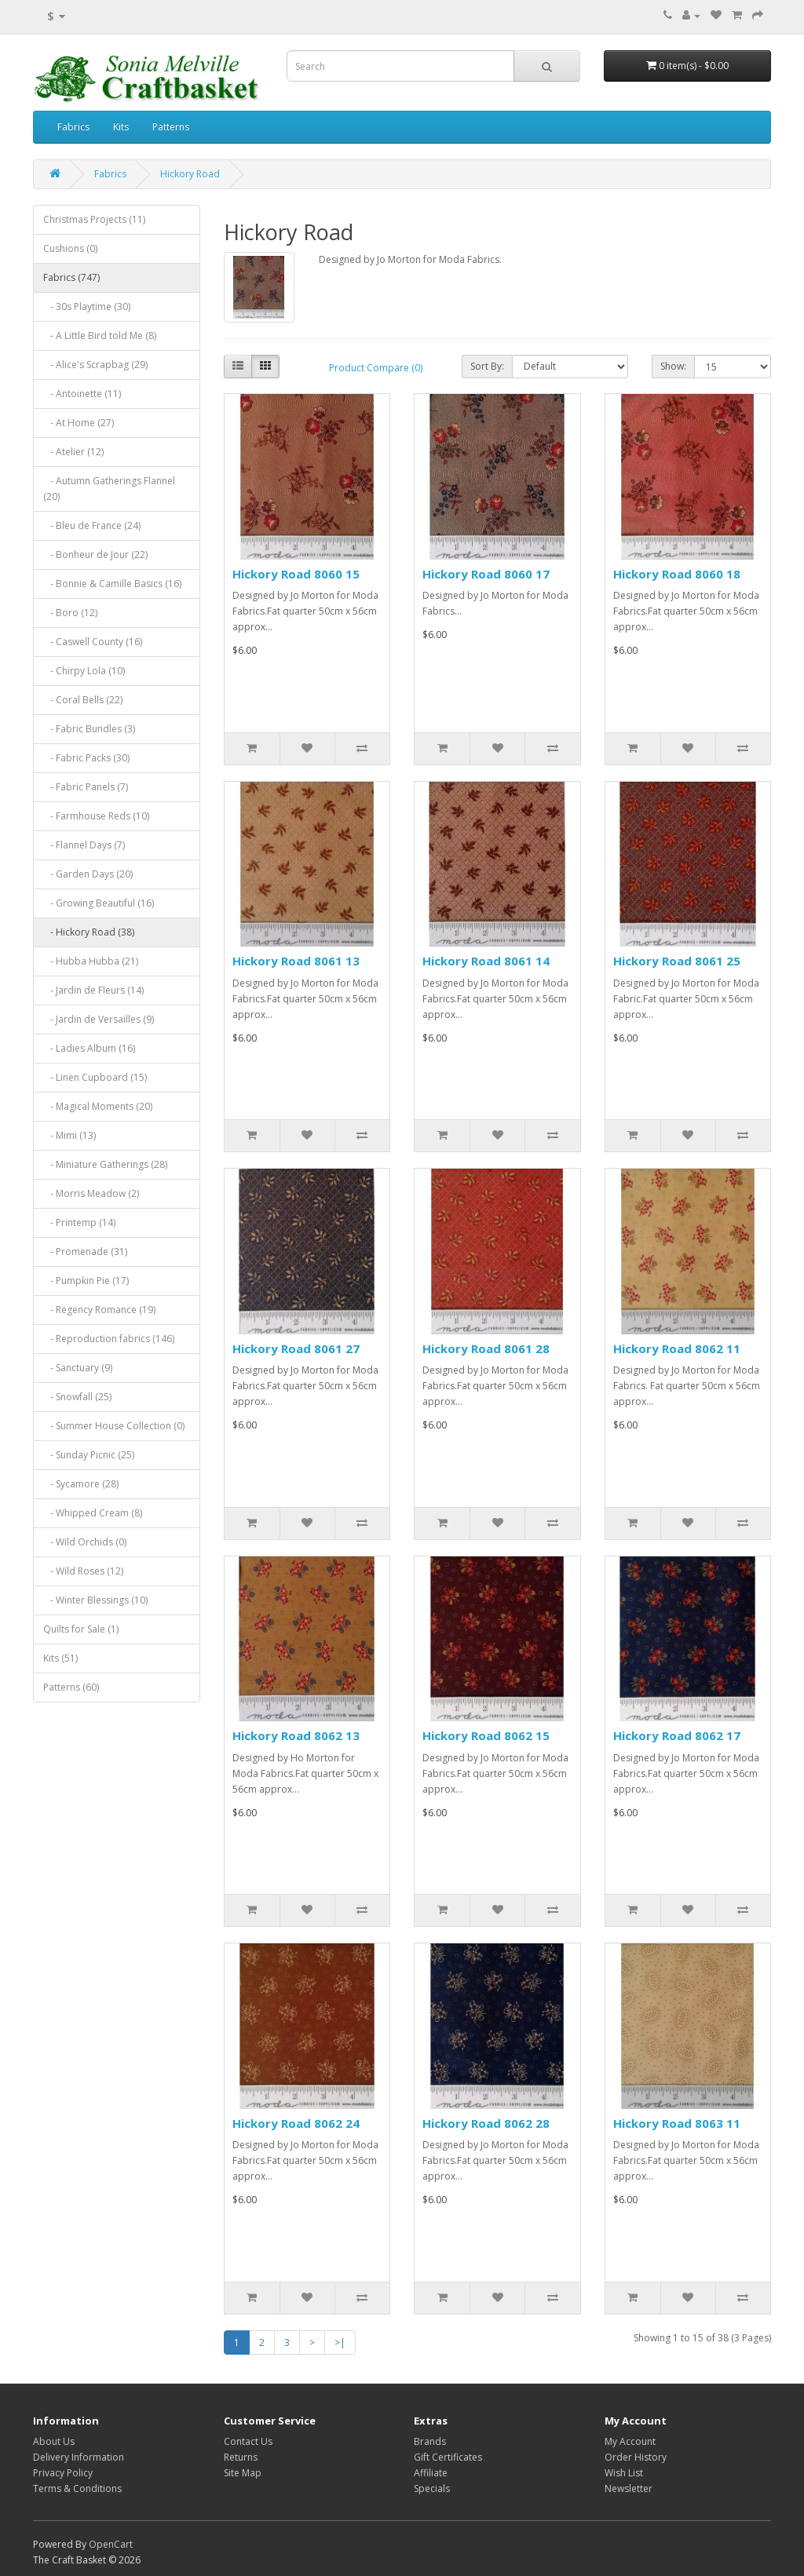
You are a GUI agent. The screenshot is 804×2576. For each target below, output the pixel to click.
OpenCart (111, 2544)
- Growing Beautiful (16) (98, 903)
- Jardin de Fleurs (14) (93, 990)
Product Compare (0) (375, 367)
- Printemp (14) (79, 1222)
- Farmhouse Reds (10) (96, 816)
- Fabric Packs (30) (86, 757)
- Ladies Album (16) (89, 1048)
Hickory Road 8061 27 (296, 1348)
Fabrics (73, 126)
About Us (54, 2441)
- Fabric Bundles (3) (89, 728)
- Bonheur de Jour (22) (95, 554)
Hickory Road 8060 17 (486, 574)
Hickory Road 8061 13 (296, 961)
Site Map (242, 2472)
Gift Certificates (448, 2457)
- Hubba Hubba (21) (90, 961)
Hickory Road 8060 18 (676, 574)
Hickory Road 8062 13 (296, 1735)
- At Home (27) (78, 422)
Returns (241, 2457)
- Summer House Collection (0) (114, 1425)
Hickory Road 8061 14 (486, 961)
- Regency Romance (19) (99, 1309)
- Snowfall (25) (77, 1396)
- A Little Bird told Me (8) (99, 335)
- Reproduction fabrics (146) (108, 1338)
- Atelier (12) (73, 451)
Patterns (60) (71, 1687)
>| (339, 2342)
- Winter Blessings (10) (95, 1600)
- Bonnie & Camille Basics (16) (112, 583)
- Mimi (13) (69, 1135)
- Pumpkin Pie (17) (86, 1280)
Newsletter (628, 2488)
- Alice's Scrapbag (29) (95, 364)
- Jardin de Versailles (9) (98, 1019)
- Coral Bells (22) (82, 699)
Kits (121, 126)
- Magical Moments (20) (97, 1106)
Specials (432, 2488)
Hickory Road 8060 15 (296, 574)
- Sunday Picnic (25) (88, 1454)
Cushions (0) (70, 248)
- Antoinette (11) (82, 393)
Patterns (170, 126)
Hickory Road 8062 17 (676, 1735)
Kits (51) (60, 1658)
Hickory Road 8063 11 (676, 2123)
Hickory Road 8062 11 (676, 1348)
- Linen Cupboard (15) (95, 1077)
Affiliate (431, 2472)
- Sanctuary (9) (77, 1367)
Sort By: (487, 366)
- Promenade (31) (85, 1251)
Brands (430, 2441)
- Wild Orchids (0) (84, 1542)
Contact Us (248, 2441)
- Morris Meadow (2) (91, 1193)
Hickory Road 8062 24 (296, 2123)
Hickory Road (190, 174)
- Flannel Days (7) (84, 845)
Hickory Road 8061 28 (486, 1348)
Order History (636, 2457)
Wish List (624, 2472)
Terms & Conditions (77, 2488)
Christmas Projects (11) (94, 219)
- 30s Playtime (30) (86, 306)
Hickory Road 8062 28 (486, 2123)
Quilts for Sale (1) (81, 1629)
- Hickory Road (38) (88, 932)
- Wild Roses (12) (83, 1571)
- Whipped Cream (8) (92, 1513)
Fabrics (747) (71, 277)
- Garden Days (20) (88, 874)
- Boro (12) (70, 612)
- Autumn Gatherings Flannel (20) (109, 488)
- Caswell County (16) (92, 641)
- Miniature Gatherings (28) (105, 1164)
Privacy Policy (63, 2472)
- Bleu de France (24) (92, 525)
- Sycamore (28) (81, 1484)
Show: (673, 366)
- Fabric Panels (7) (85, 787)
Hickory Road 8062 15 (486, 1735)
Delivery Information (78, 2457)
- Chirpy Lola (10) (84, 670)
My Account (630, 2441)
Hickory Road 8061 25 (676, 961)
